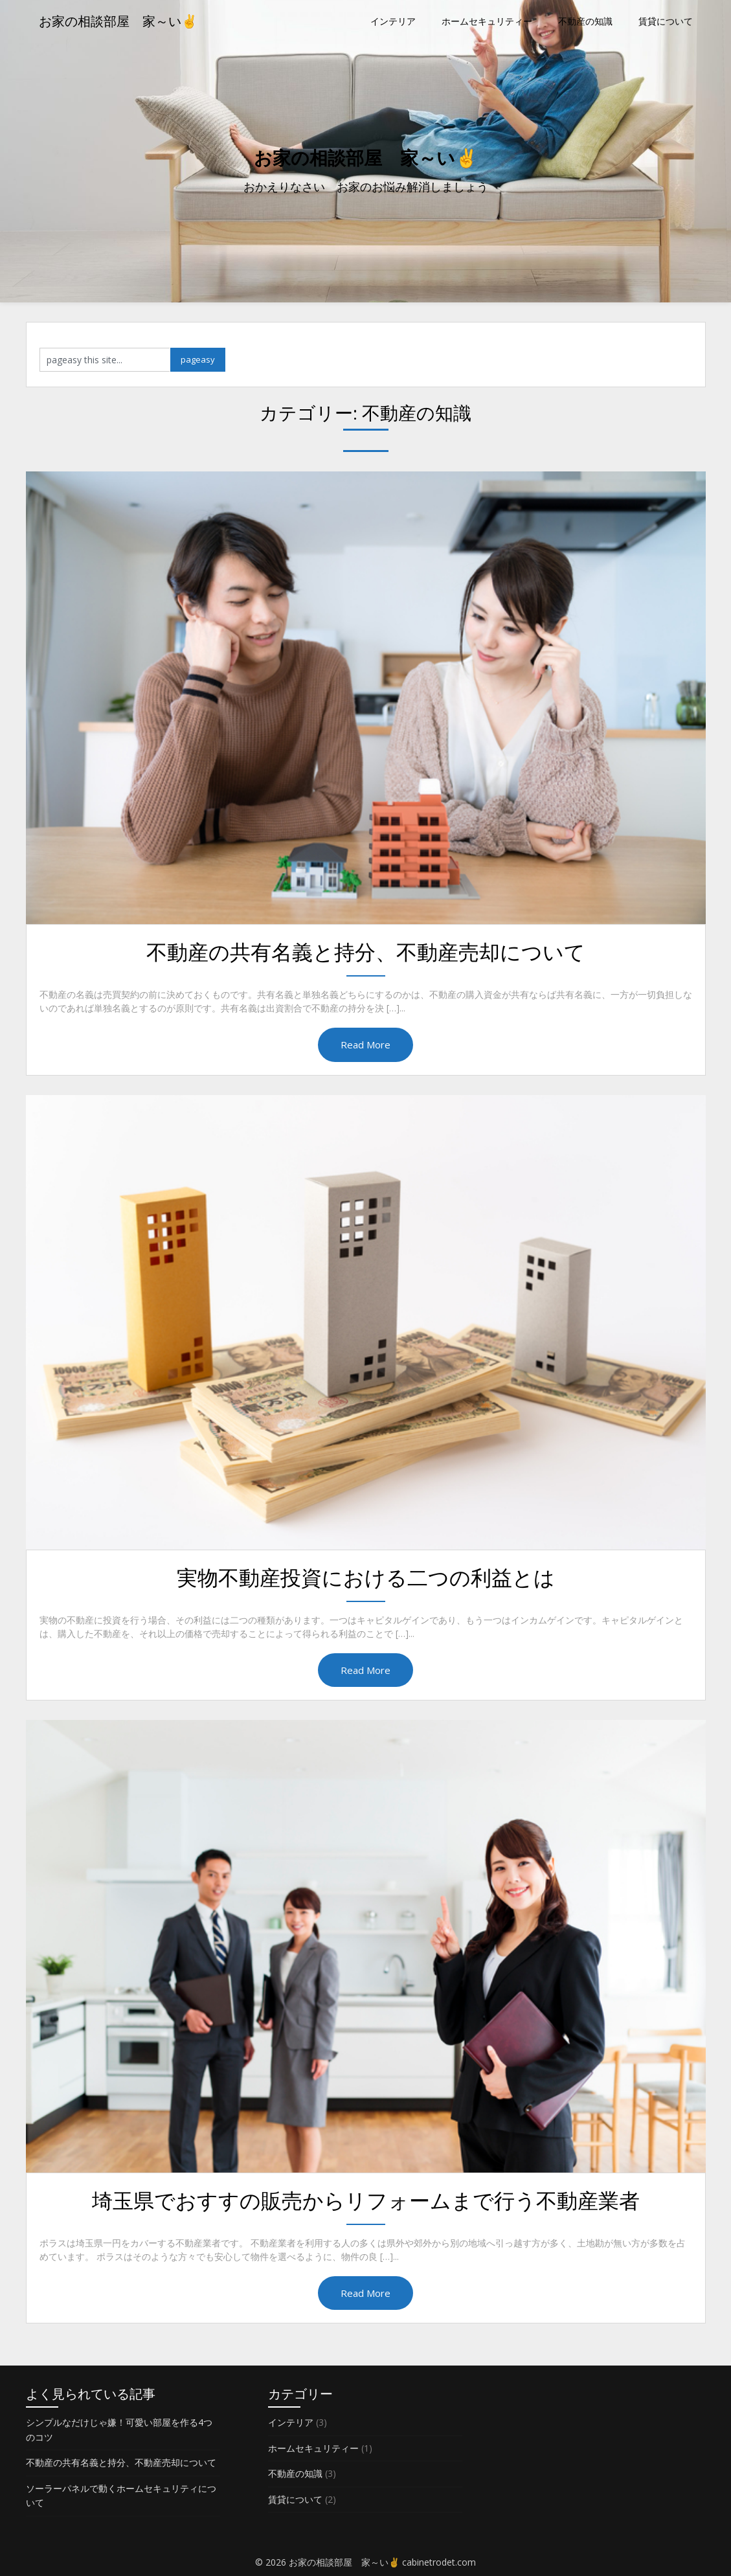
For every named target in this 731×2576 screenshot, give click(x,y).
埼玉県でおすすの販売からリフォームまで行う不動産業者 (366, 2200)
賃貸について (665, 21)
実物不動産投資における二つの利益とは (366, 1577)
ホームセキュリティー (487, 21)
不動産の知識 (585, 21)
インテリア (393, 21)
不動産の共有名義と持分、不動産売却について (365, 952)
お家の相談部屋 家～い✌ (118, 21)
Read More (365, 1044)
